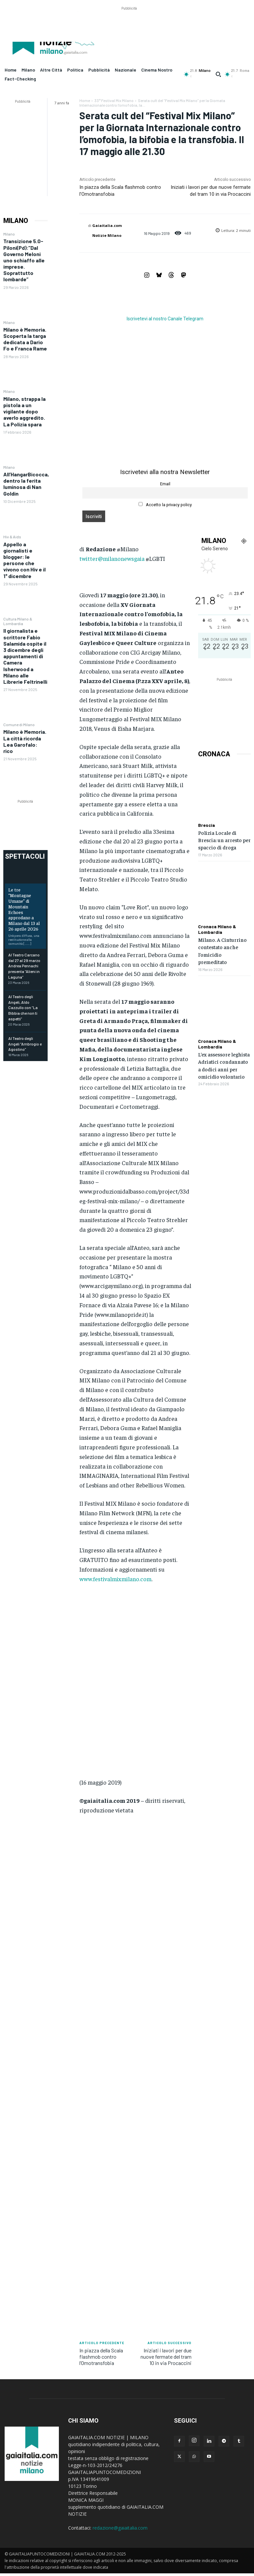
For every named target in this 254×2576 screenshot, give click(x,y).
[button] (218, 74)
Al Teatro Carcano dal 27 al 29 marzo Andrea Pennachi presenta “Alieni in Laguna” (24, 965)
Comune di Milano (19, 724)
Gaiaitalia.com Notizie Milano (107, 230)
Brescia (206, 825)
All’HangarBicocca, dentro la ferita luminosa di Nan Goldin (26, 484)
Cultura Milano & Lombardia (17, 621)
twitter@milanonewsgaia (112, 558)
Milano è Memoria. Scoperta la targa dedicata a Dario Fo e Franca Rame (25, 339)
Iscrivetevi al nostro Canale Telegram (165, 318)
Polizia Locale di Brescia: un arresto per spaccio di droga (224, 840)
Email (165, 483)
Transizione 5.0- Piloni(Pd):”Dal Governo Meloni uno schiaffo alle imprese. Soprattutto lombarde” (24, 260)
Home (84, 100)
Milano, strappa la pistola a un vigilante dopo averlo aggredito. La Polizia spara (24, 411)
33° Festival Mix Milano (114, 100)
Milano (9, 234)
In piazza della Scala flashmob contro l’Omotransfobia (101, 2356)
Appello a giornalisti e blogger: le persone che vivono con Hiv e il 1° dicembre (24, 560)
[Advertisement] (129, 27)
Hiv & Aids (12, 536)
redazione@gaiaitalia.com (120, 2528)
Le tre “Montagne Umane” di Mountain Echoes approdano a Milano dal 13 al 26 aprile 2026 (24, 909)
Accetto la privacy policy (165, 504)
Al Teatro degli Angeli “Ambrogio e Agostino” (25, 1044)
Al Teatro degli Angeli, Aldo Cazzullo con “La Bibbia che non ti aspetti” (23, 1007)
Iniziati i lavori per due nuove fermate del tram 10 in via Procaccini (166, 2356)
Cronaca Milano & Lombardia (217, 929)
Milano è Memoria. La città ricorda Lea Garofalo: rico (24, 741)
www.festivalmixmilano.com (115, 1579)
